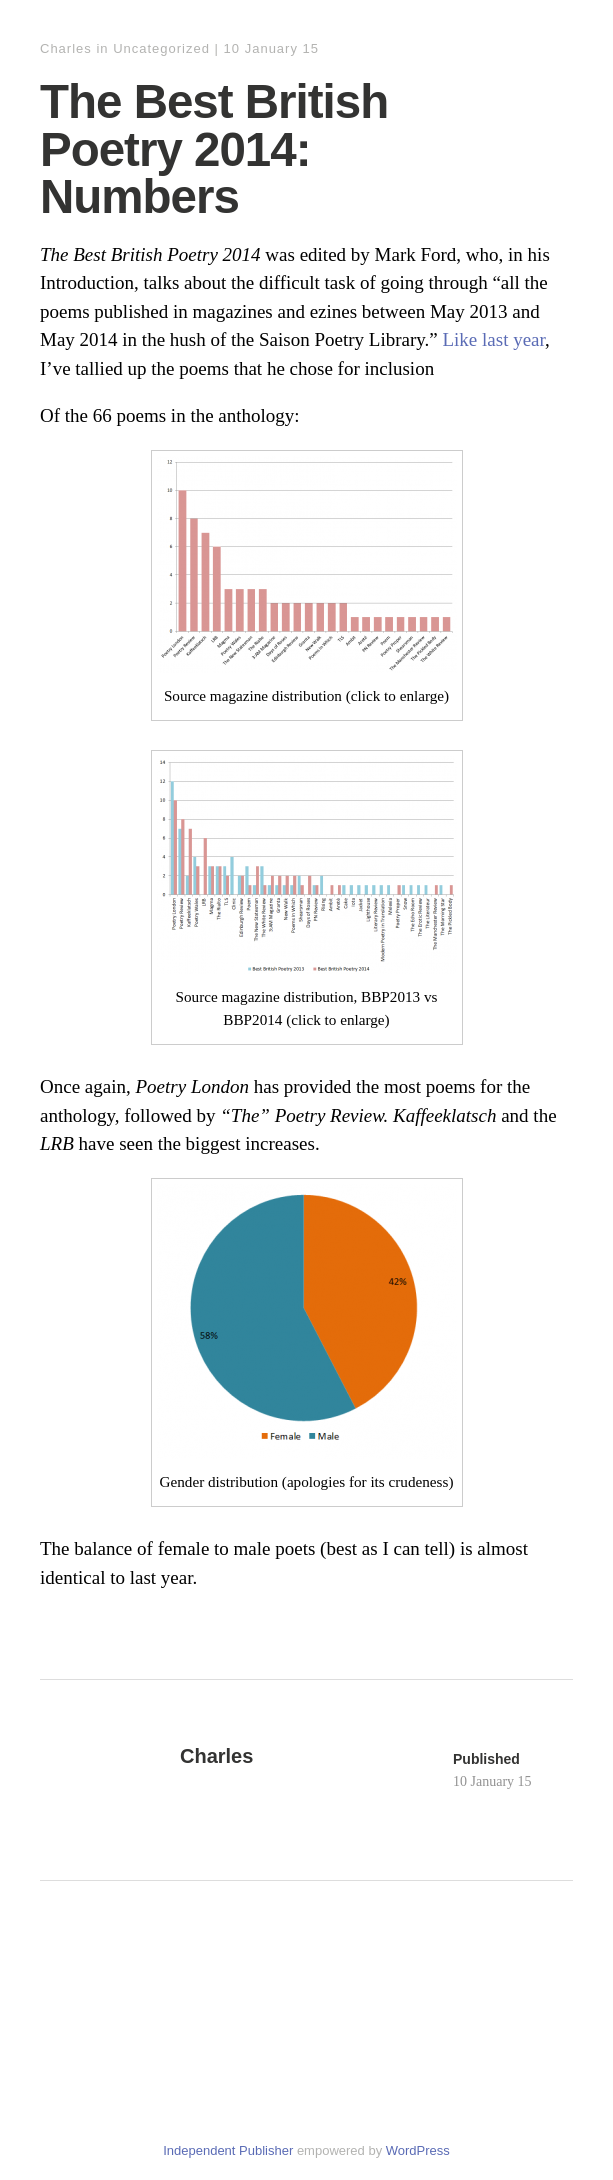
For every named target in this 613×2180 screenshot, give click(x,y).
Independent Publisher (228, 2150)
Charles (66, 48)
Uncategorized (161, 48)
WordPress (418, 2150)
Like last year (493, 339)
